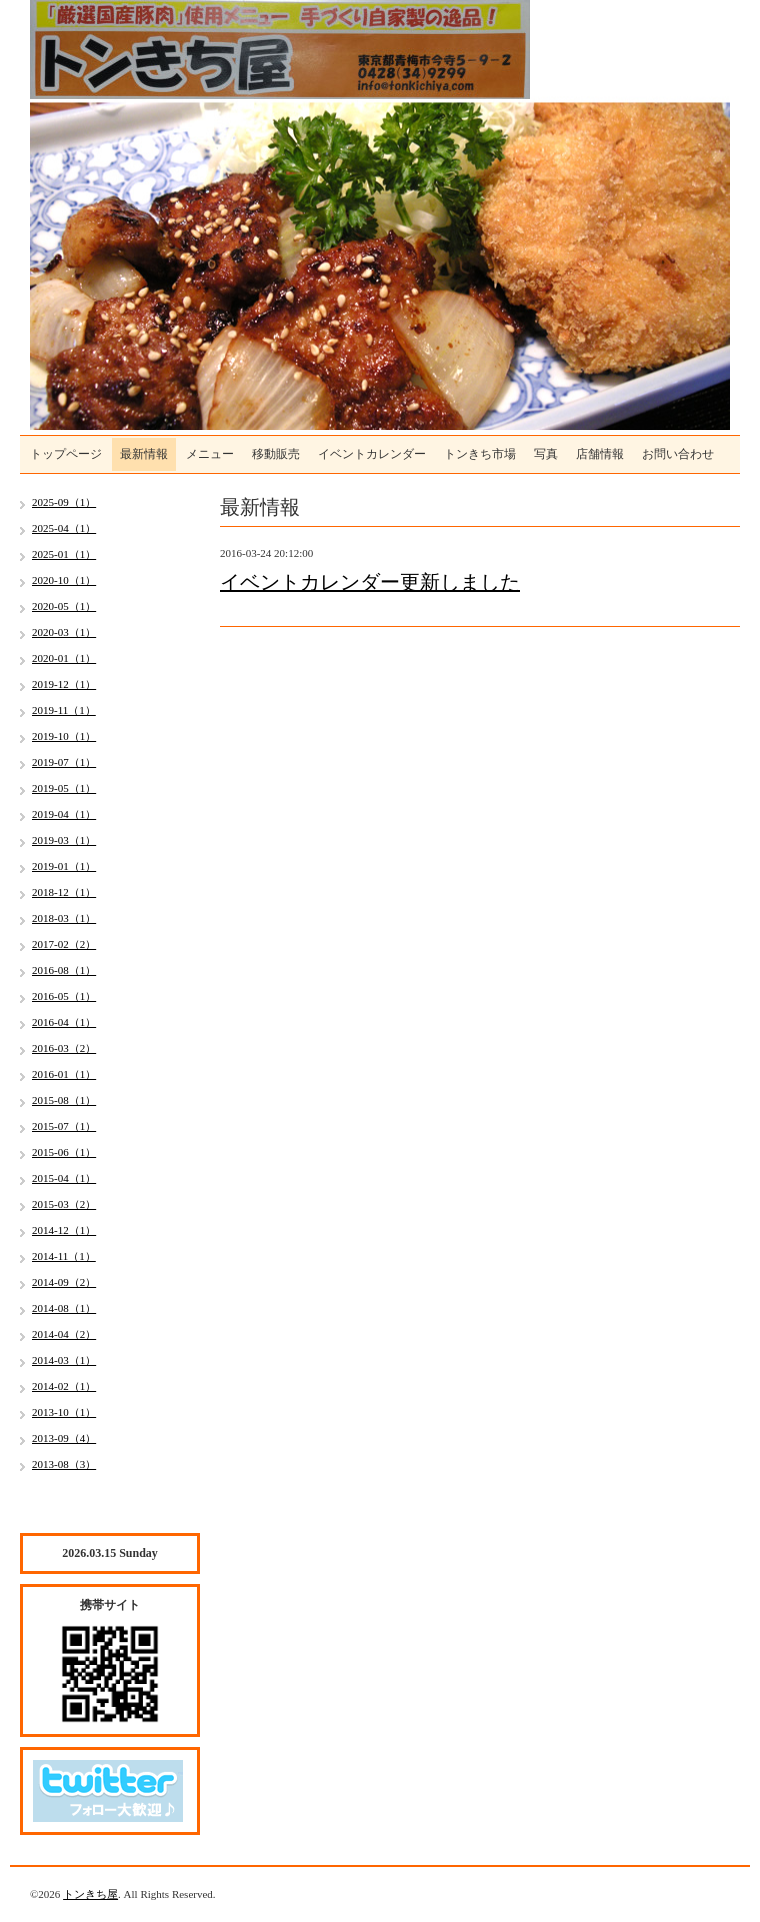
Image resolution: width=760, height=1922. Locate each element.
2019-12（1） (64, 684)
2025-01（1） (64, 554)
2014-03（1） (64, 1360)
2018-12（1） (64, 892)
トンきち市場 (480, 454)
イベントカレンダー (372, 454)
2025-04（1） (64, 528)
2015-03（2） (64, 1204)
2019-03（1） (64, 840)
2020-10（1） (64, 580)
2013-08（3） (64, 1464)
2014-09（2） (64, 1282)
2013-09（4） (64, 1438)
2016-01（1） (64, 1074)
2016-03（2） (64, 1048)
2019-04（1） (64, 814)
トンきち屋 (90, 1894)
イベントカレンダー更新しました (370, 582)
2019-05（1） (64, 788)
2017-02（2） (64, 944)
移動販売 (276, 454)
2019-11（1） (64, 710)
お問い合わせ (678, 454)
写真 (546, 454)
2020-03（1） (64, 632)
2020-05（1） (64, 606)
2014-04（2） (64, 1334)
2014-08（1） (64, 1308)
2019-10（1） (64, 736)
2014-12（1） (64, 1230)
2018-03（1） (64, 918)
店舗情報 (600, 454)
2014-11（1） (64, 1256)
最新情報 (144, 454)
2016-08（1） (64, 970)
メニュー (210, 454)
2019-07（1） (64, 762)
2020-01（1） (64, 658)
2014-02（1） (64, 1386)
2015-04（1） (64, 1178)
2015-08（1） (64, 1100)
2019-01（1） (64, 866)
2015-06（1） (64, 1152)
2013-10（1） (64, 1412)
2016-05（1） (64, 996)
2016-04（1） (64, 1022)
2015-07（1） (64, 1126)
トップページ (66, 454)
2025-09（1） (64, 502)
